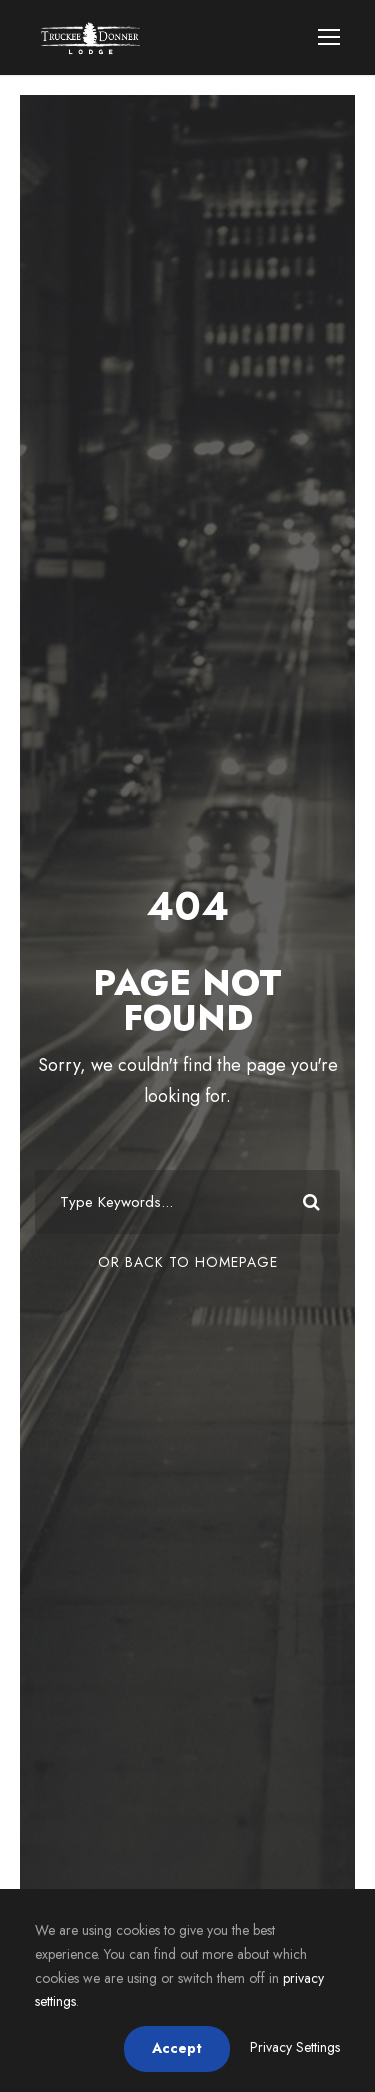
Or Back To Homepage (188, 1262)
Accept (177, 2048)
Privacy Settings (295, 2047)
